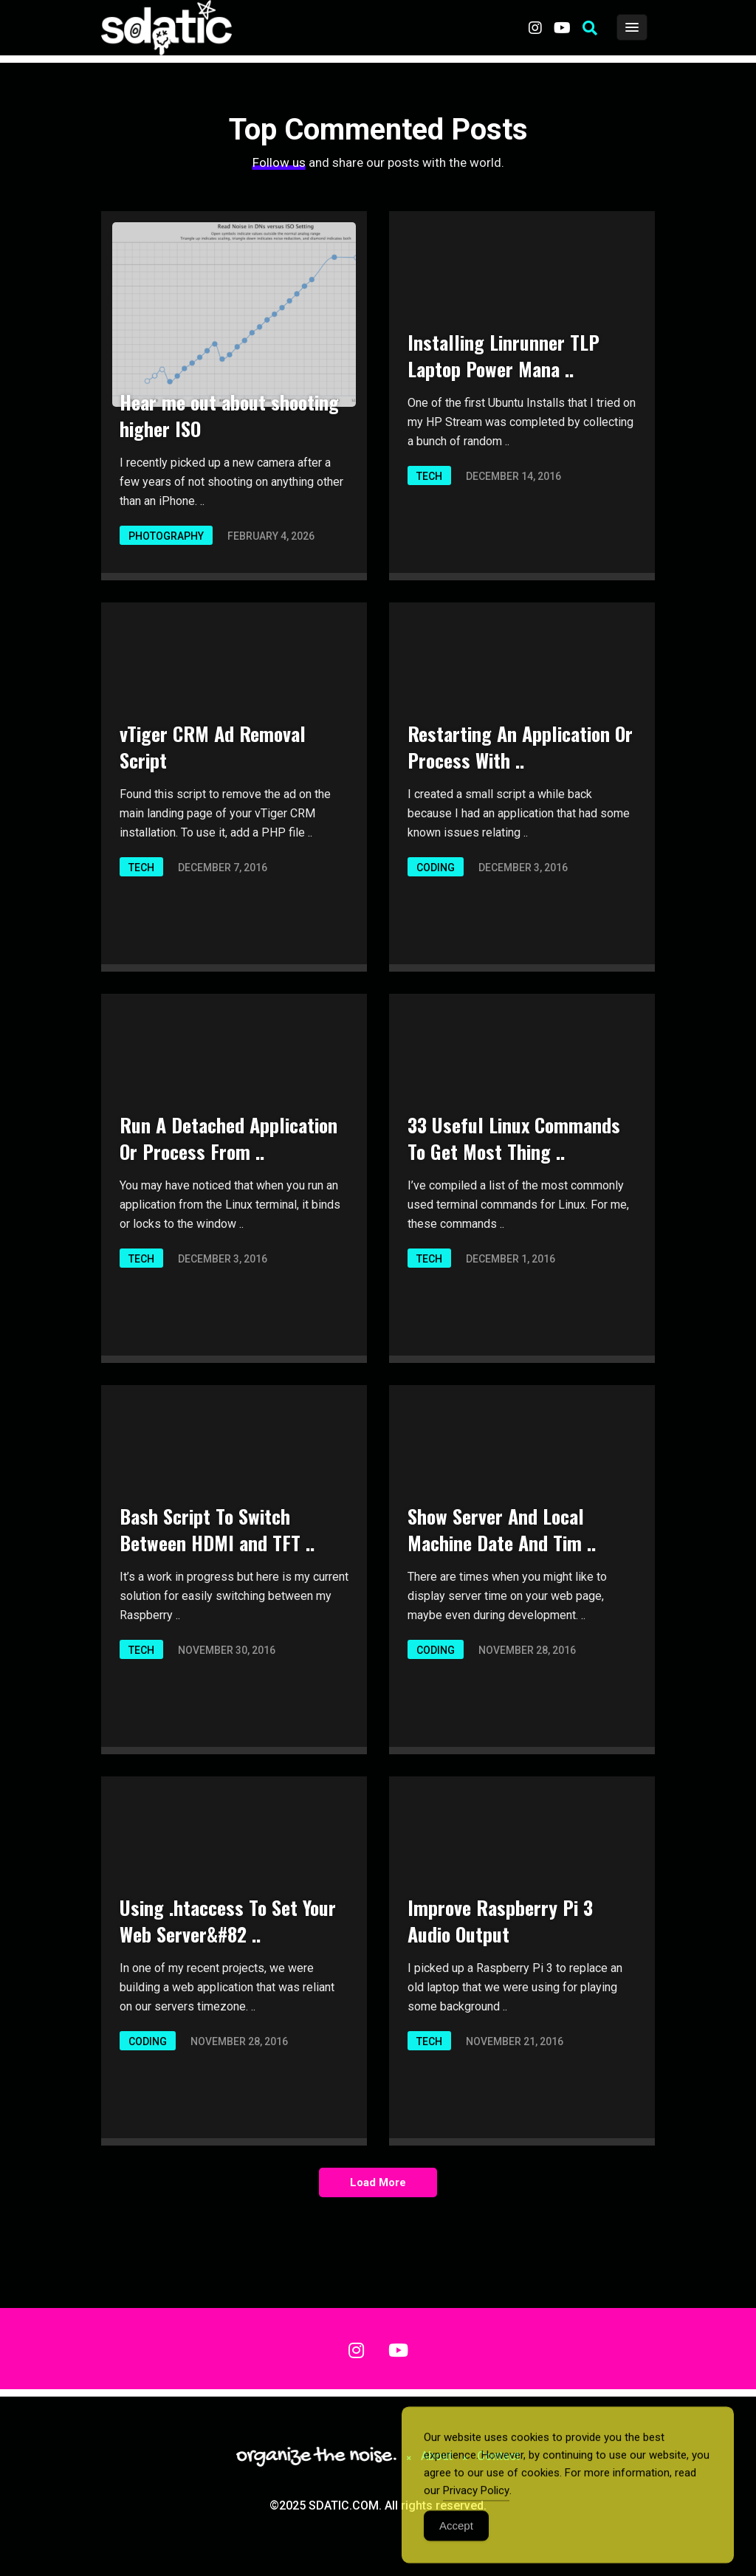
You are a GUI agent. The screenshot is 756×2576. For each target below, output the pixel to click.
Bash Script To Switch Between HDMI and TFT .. (217, 1529)
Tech (429, 476)
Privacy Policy (476, 2504)
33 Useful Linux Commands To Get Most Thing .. (514, 1138)
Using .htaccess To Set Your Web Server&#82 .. (228, 1920)
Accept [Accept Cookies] (456, 2539)
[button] (590, 28)
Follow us (279, 162)
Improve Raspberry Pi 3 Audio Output (500, 1920)
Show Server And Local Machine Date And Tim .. (502, 1529)
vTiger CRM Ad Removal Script (213, 746)
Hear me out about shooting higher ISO (229, 415)
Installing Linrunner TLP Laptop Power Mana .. (503, 355)
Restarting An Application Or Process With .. (520, 746)
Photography (166, 536)
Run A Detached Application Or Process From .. (228, 1138)
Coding (435, 867)
